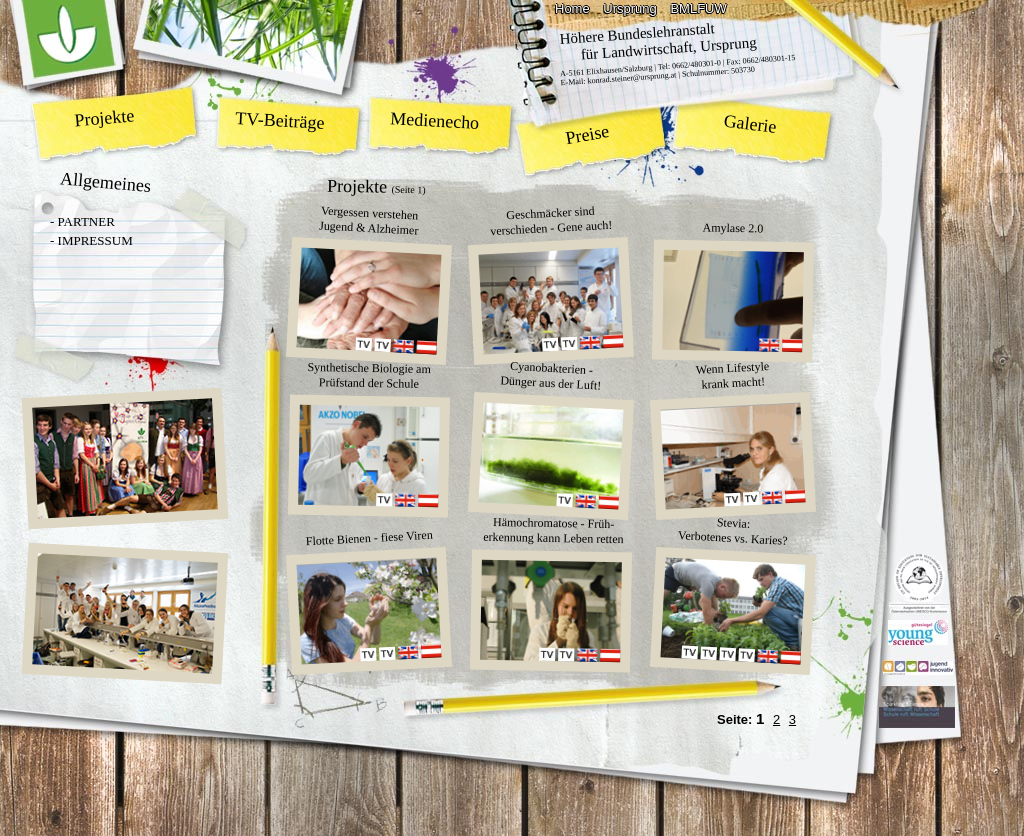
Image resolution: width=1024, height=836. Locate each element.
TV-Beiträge (280, 120)
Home (572, 8)
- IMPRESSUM (91, 240)
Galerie (750, 124)
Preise (587, 134)
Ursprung (629, 8)
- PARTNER (82, 221)
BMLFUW (698, 8)
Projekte (105, 117)
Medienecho (435, 120)
